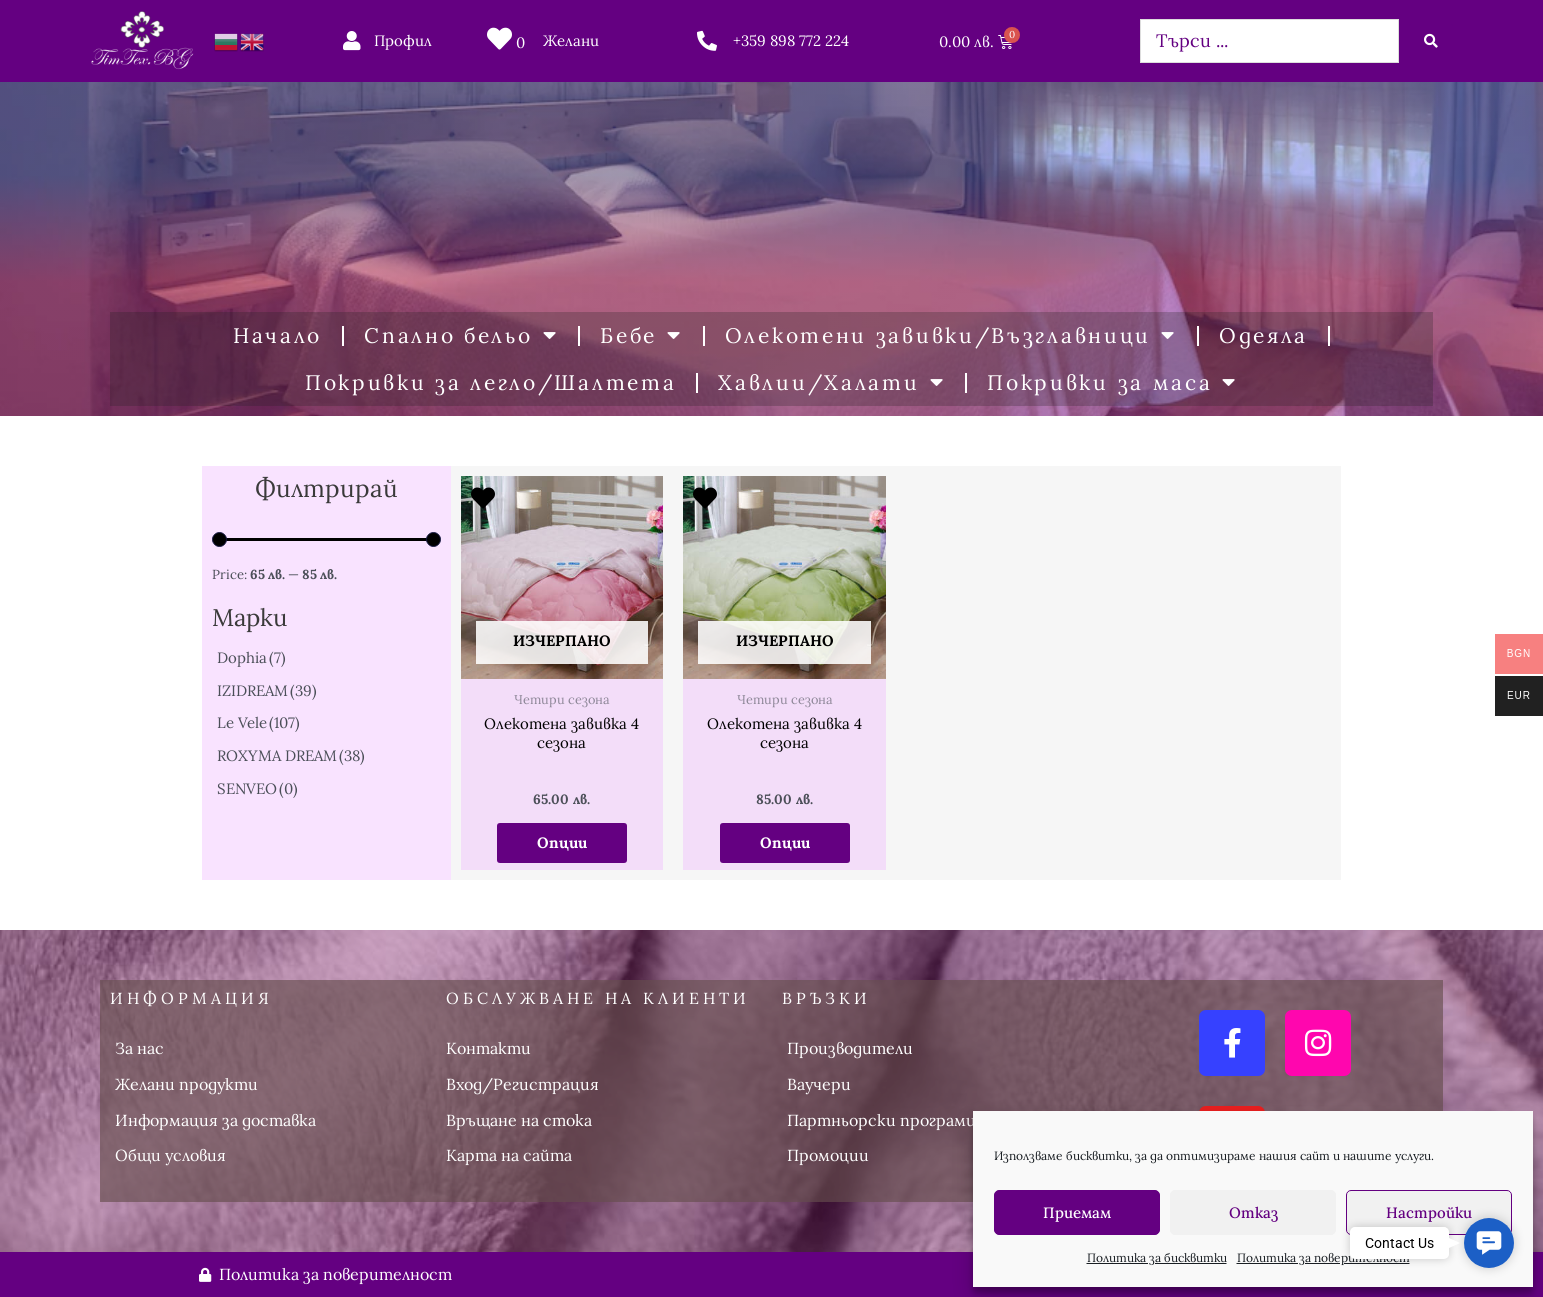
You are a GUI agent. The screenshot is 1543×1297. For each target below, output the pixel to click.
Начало (277, 335)
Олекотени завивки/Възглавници (951, 335)
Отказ (1253, 1212)
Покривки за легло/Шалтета (491, 382)
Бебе (641, 335)
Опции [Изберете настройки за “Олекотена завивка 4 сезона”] (562, 842)
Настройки (1429, 1212)
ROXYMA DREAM (291, 755)
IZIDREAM (267, 690)
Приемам (1077, 1212)
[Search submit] (1431, 41)
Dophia (251, 657)
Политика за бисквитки (1157, 1257)
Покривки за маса (1112, 382)
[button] (1489, 1243)
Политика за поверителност (1323, 1257)
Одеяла (1263, 335)
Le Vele (258, 722)
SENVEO (257, 788)
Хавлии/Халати (831, 382)
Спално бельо (461, 335)
